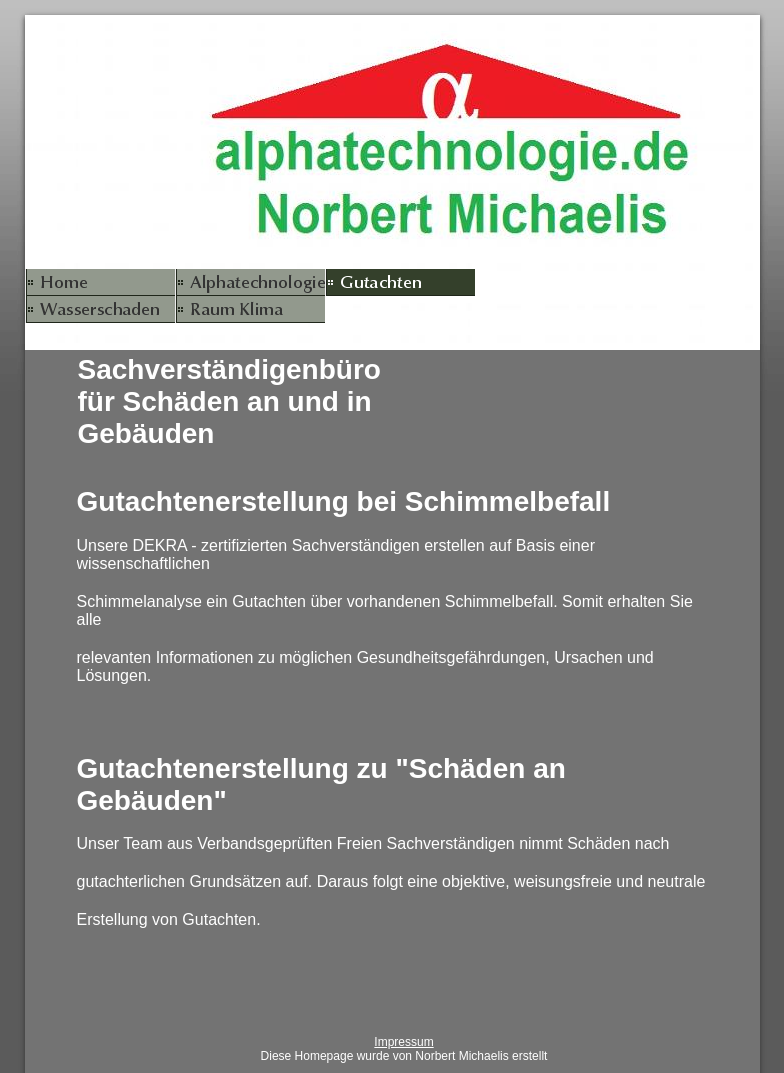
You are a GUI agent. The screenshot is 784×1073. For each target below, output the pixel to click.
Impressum (403, 1042)
